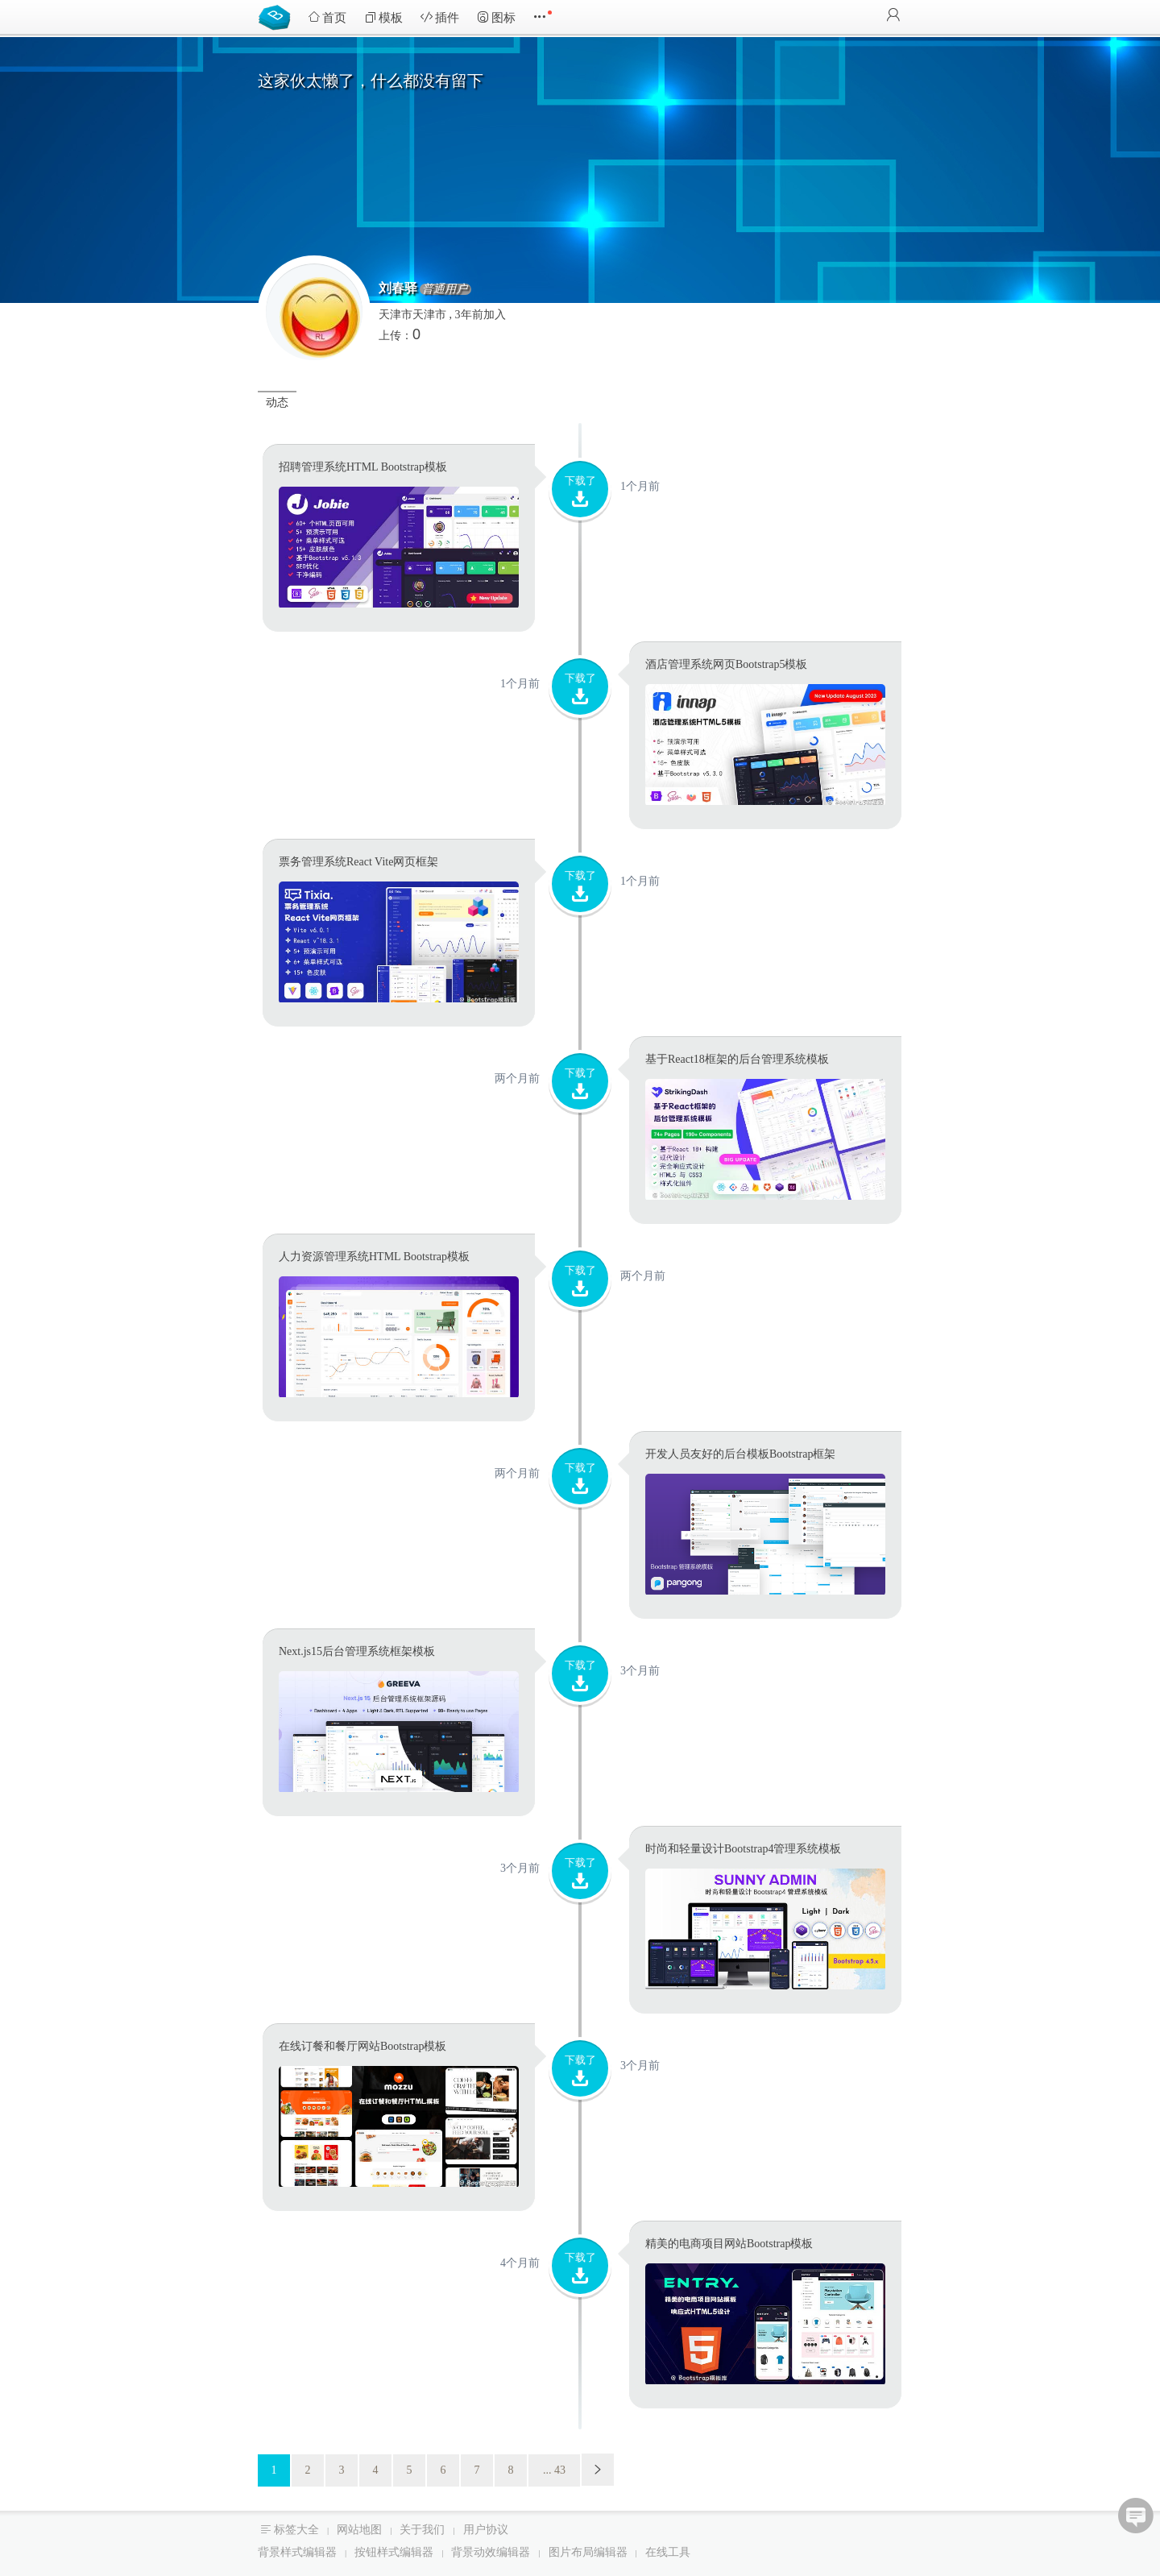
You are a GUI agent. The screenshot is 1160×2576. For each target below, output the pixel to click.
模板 (383, 17)
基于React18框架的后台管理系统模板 (737, 1059)
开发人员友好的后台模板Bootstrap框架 (740, 1454)
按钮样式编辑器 (393, 2552)
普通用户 (444, 289)
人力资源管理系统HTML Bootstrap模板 (374, 1257)
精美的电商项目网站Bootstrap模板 (729, 2244)
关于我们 (422, 2530)
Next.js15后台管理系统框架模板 (357, 1651)
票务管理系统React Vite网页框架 (358, 862)
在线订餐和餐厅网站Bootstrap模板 (362, 2046)
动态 (277, 402)
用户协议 (485, 2530)
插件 (439, 17)
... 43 (554, 2470)
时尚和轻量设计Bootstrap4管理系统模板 (743, 1849)
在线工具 (667, 2552)
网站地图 (359, 2530)
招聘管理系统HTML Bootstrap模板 (363, 467)
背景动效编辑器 (490, 2552)
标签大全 (296, 2530)
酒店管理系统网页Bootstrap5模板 (726, 664)
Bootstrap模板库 (278, 16)
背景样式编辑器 (297, 2552)
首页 (327, 17)
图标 (496, 17)
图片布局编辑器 (588, 2552)
